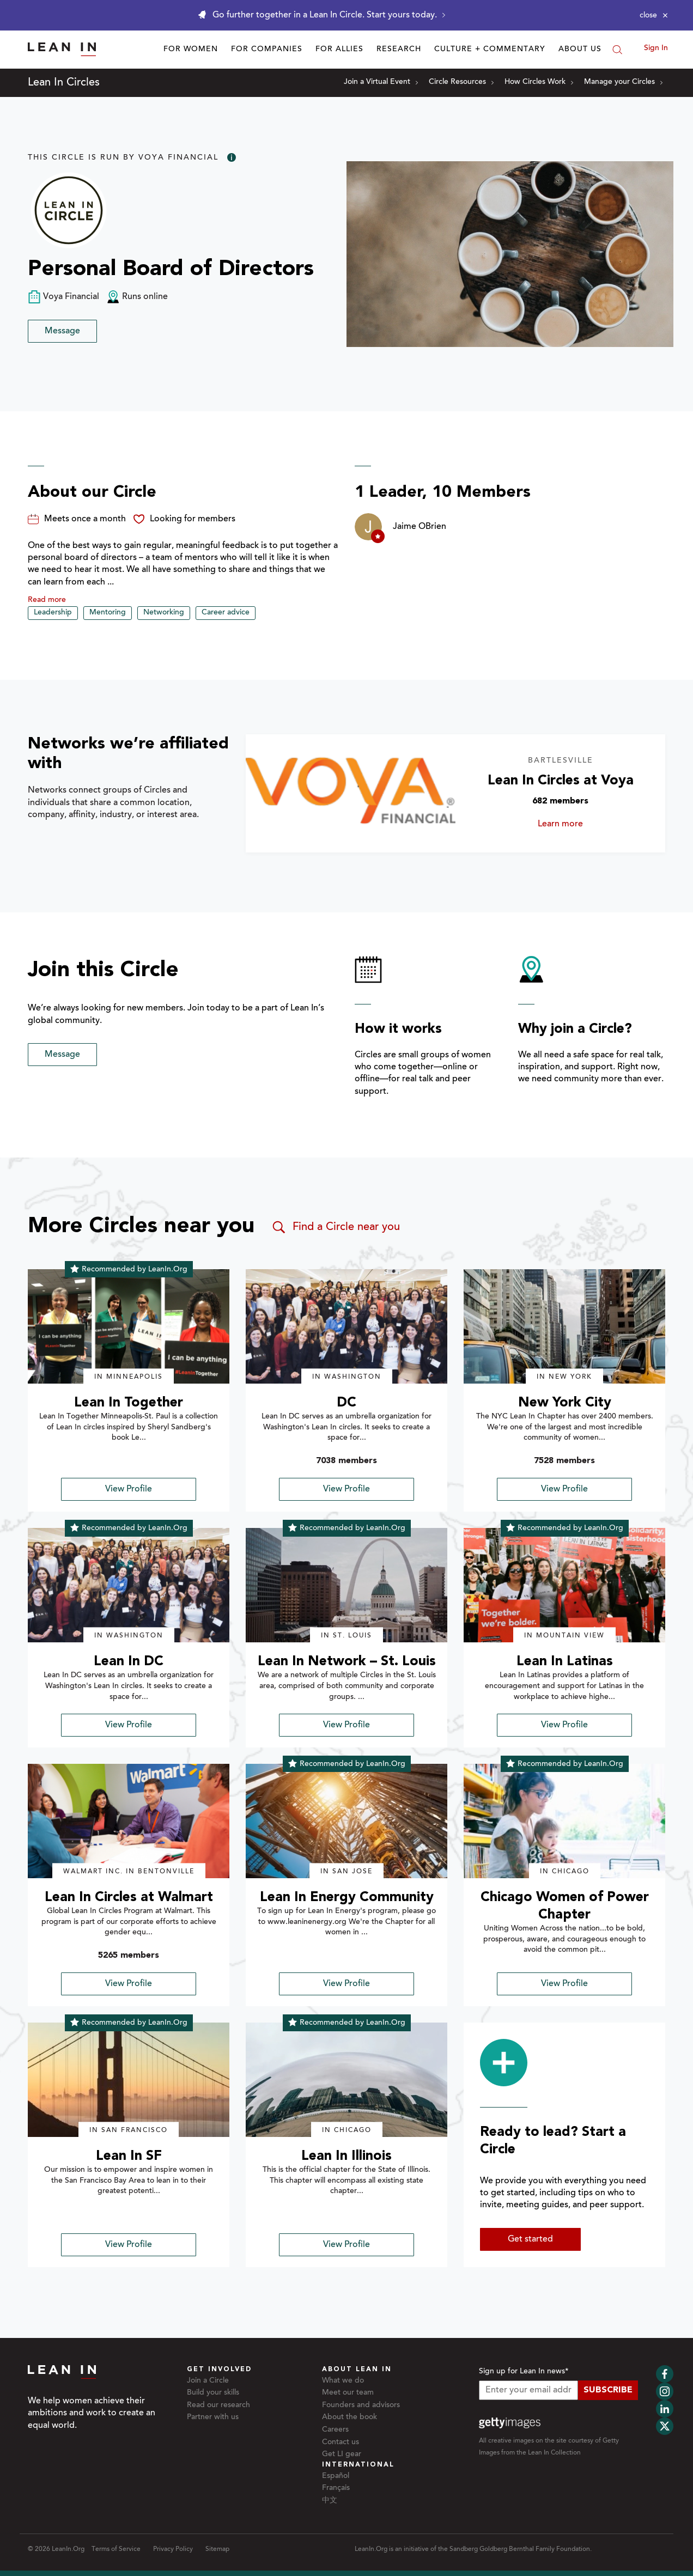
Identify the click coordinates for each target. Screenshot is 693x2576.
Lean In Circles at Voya (561, 781)
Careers (335, 2430)
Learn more (573, 824)
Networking (163, 613)
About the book (349, 2417)
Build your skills (213, 2393)
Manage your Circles (623, 82)
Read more (47, 600)
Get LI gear (341, 2454)
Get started (530, 2239)
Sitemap (217, 2549)
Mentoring (107, 613)
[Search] (617, 49)
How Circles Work (538, 82)
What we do (343, 2381)
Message (62, 331)
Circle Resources (461, 82)
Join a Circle (208, 2381)
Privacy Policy (173, 2549)
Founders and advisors (361, 2405)
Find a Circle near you (335, 1227)
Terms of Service (116, 2549)
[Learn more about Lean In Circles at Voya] (350, 793)
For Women (190, 49)
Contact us (340, 2442)
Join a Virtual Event (381, 82)
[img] (128, 1326)
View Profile (128, 1489)
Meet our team (348, 2393)
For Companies (266, 49)
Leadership (53, 613)
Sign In (656, 48)
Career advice (226, 613)
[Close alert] (653, 15)
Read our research (218, 2405)
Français (336, 2488)
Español (335, 2476)
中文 (329, 2501)
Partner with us (213, 2417)
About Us (579, 49)
